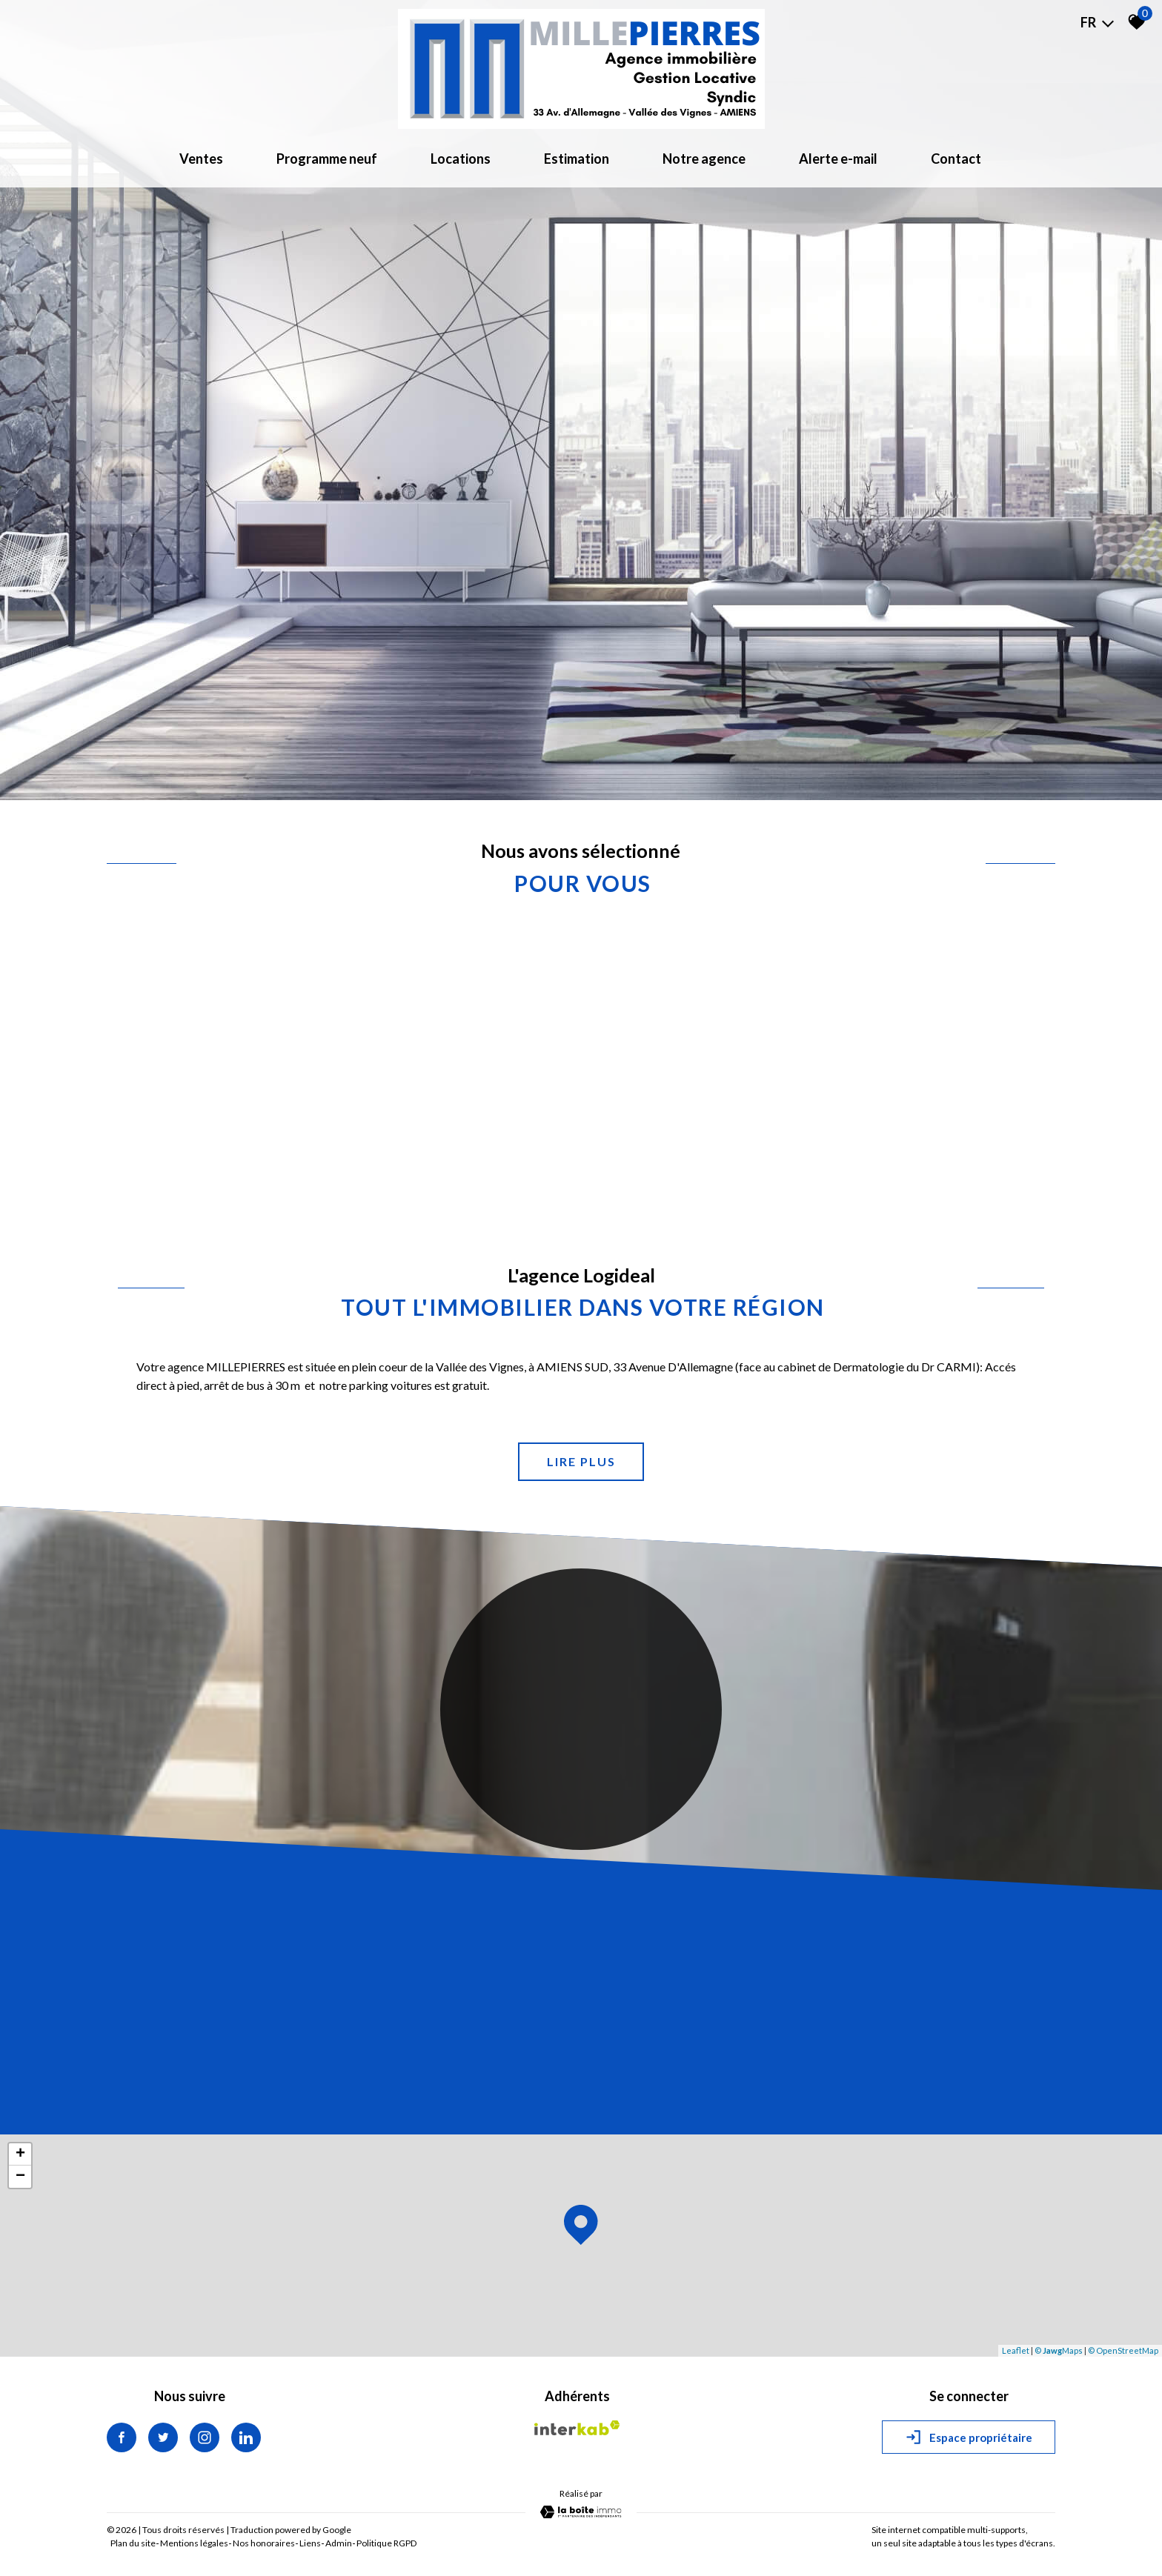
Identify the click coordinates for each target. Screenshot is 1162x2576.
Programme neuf (326, 158)
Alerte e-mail (838, 158)
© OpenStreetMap (1123, 2350)
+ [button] (20, 2154)
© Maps (1059, 2350)
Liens (310, 2543)
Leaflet (1015, 2350)
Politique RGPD (386, 2543)
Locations (461, 158)
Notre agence (704, 158)
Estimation (576, 158)
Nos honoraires (264, 2543)
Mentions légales (194, 2543)
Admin (338, 2543)
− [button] (20, 2177)
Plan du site (133, 2543)
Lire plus (581, 1461)
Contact (956, 158)
